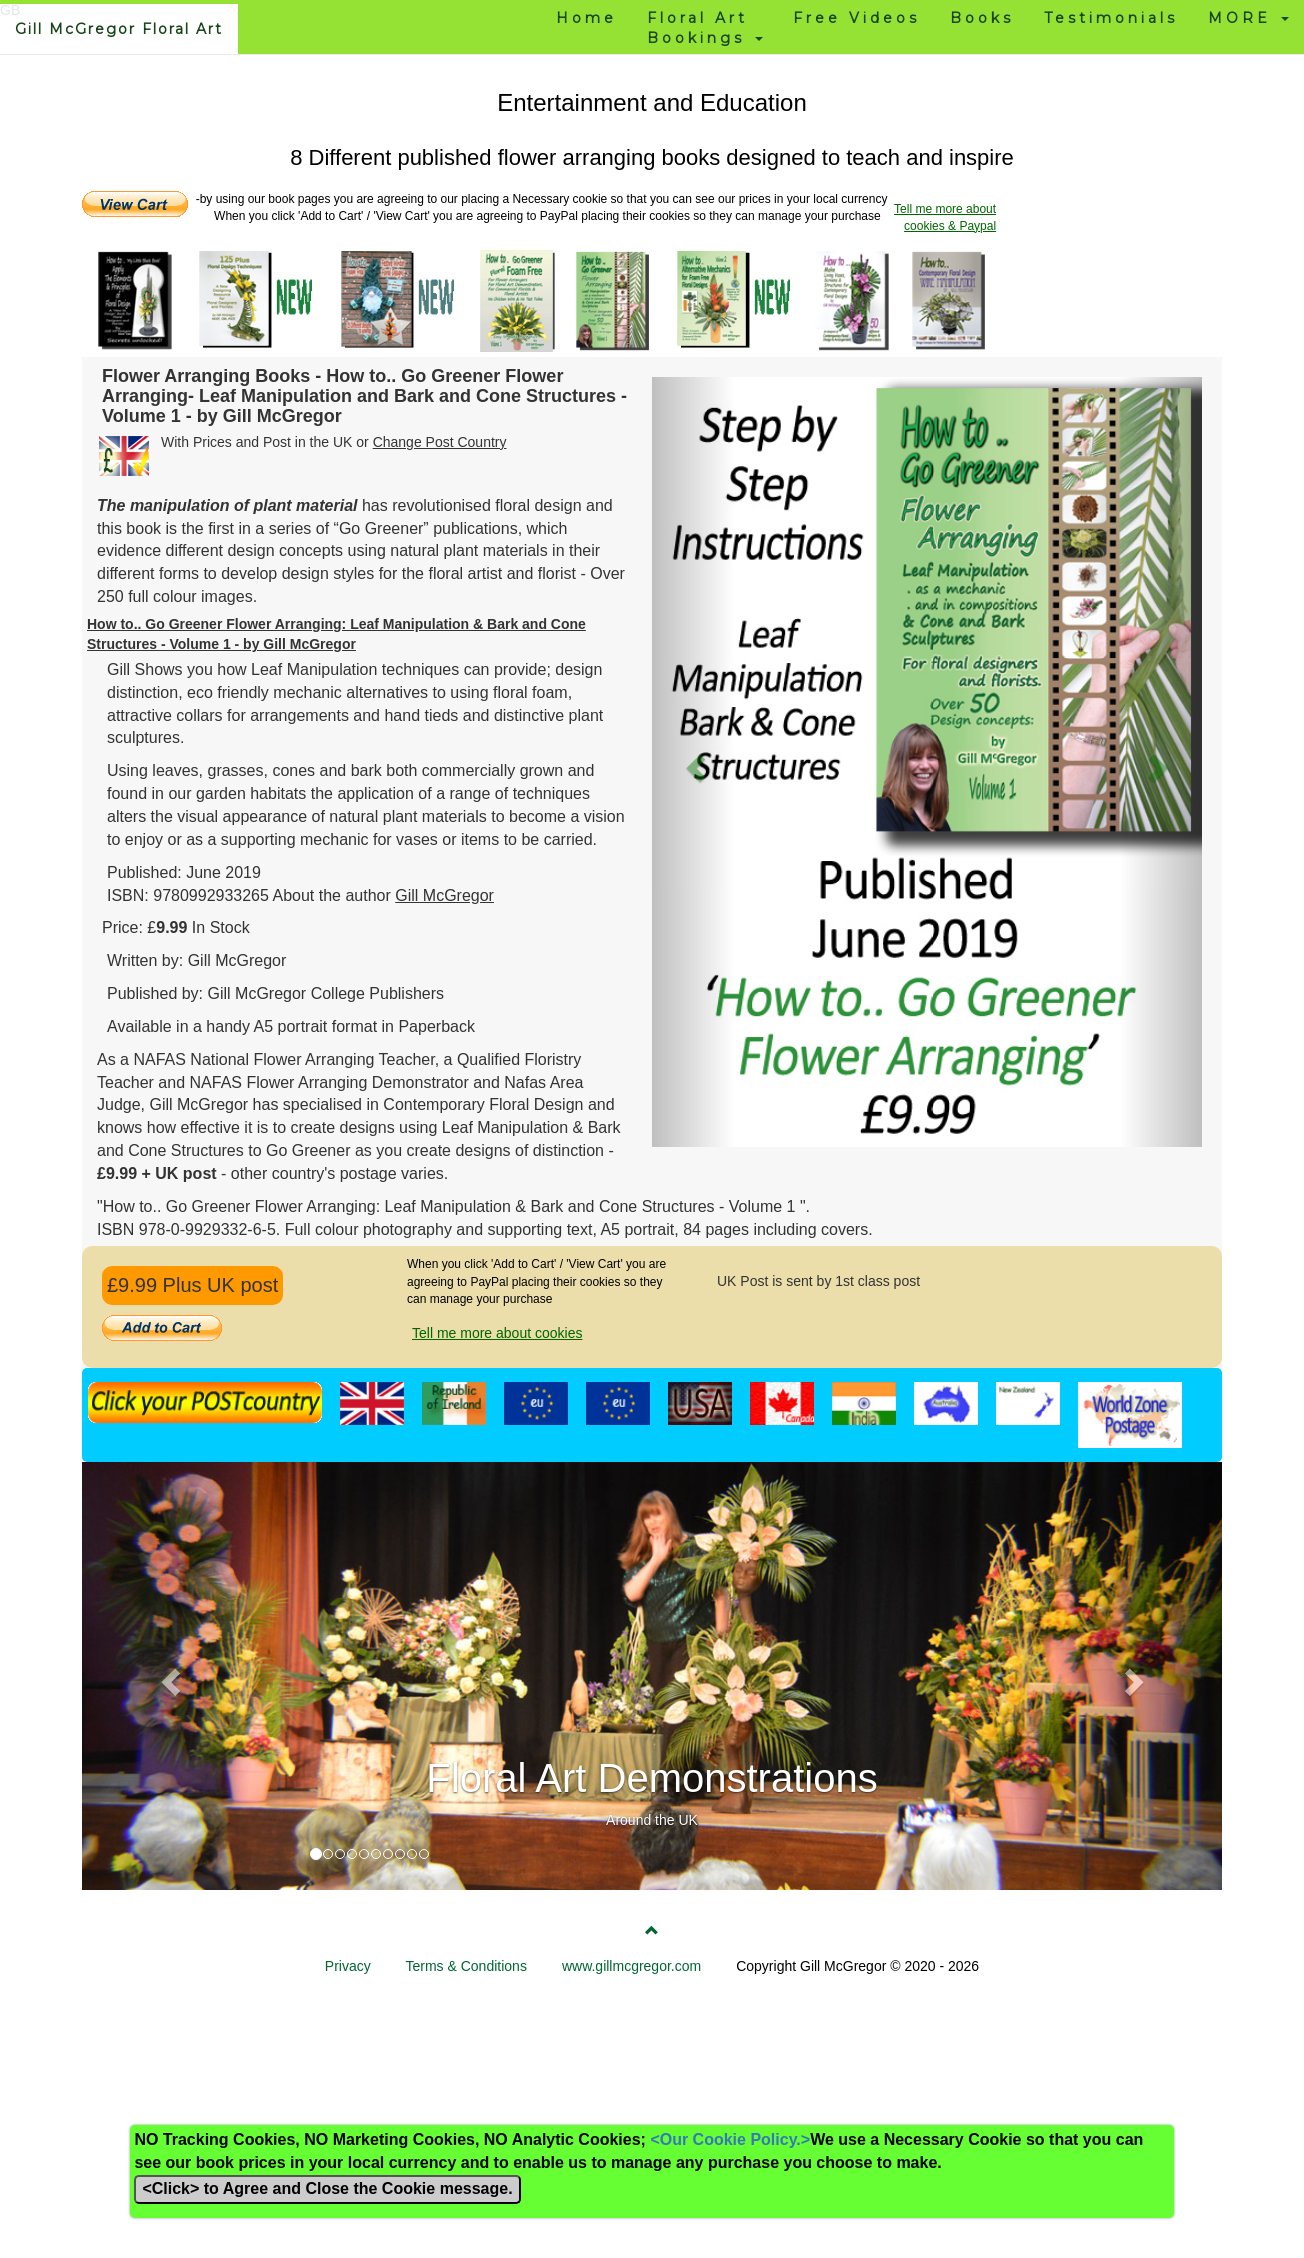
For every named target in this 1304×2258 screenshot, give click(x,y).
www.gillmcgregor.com (631, 1966)
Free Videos (856, 18)
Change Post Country (440, 442)
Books (982, 18)
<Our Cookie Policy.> (730, 2139)
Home (586, 18)
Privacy (348, 1966)
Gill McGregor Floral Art (119, 29)
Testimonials (1111, 18)
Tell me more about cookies (497, 1333)
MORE (1248, 18)
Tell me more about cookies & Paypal (945, 217)
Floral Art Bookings (705, 28)
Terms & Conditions (466, 1966)
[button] (693, 762)
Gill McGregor (444, 895)
